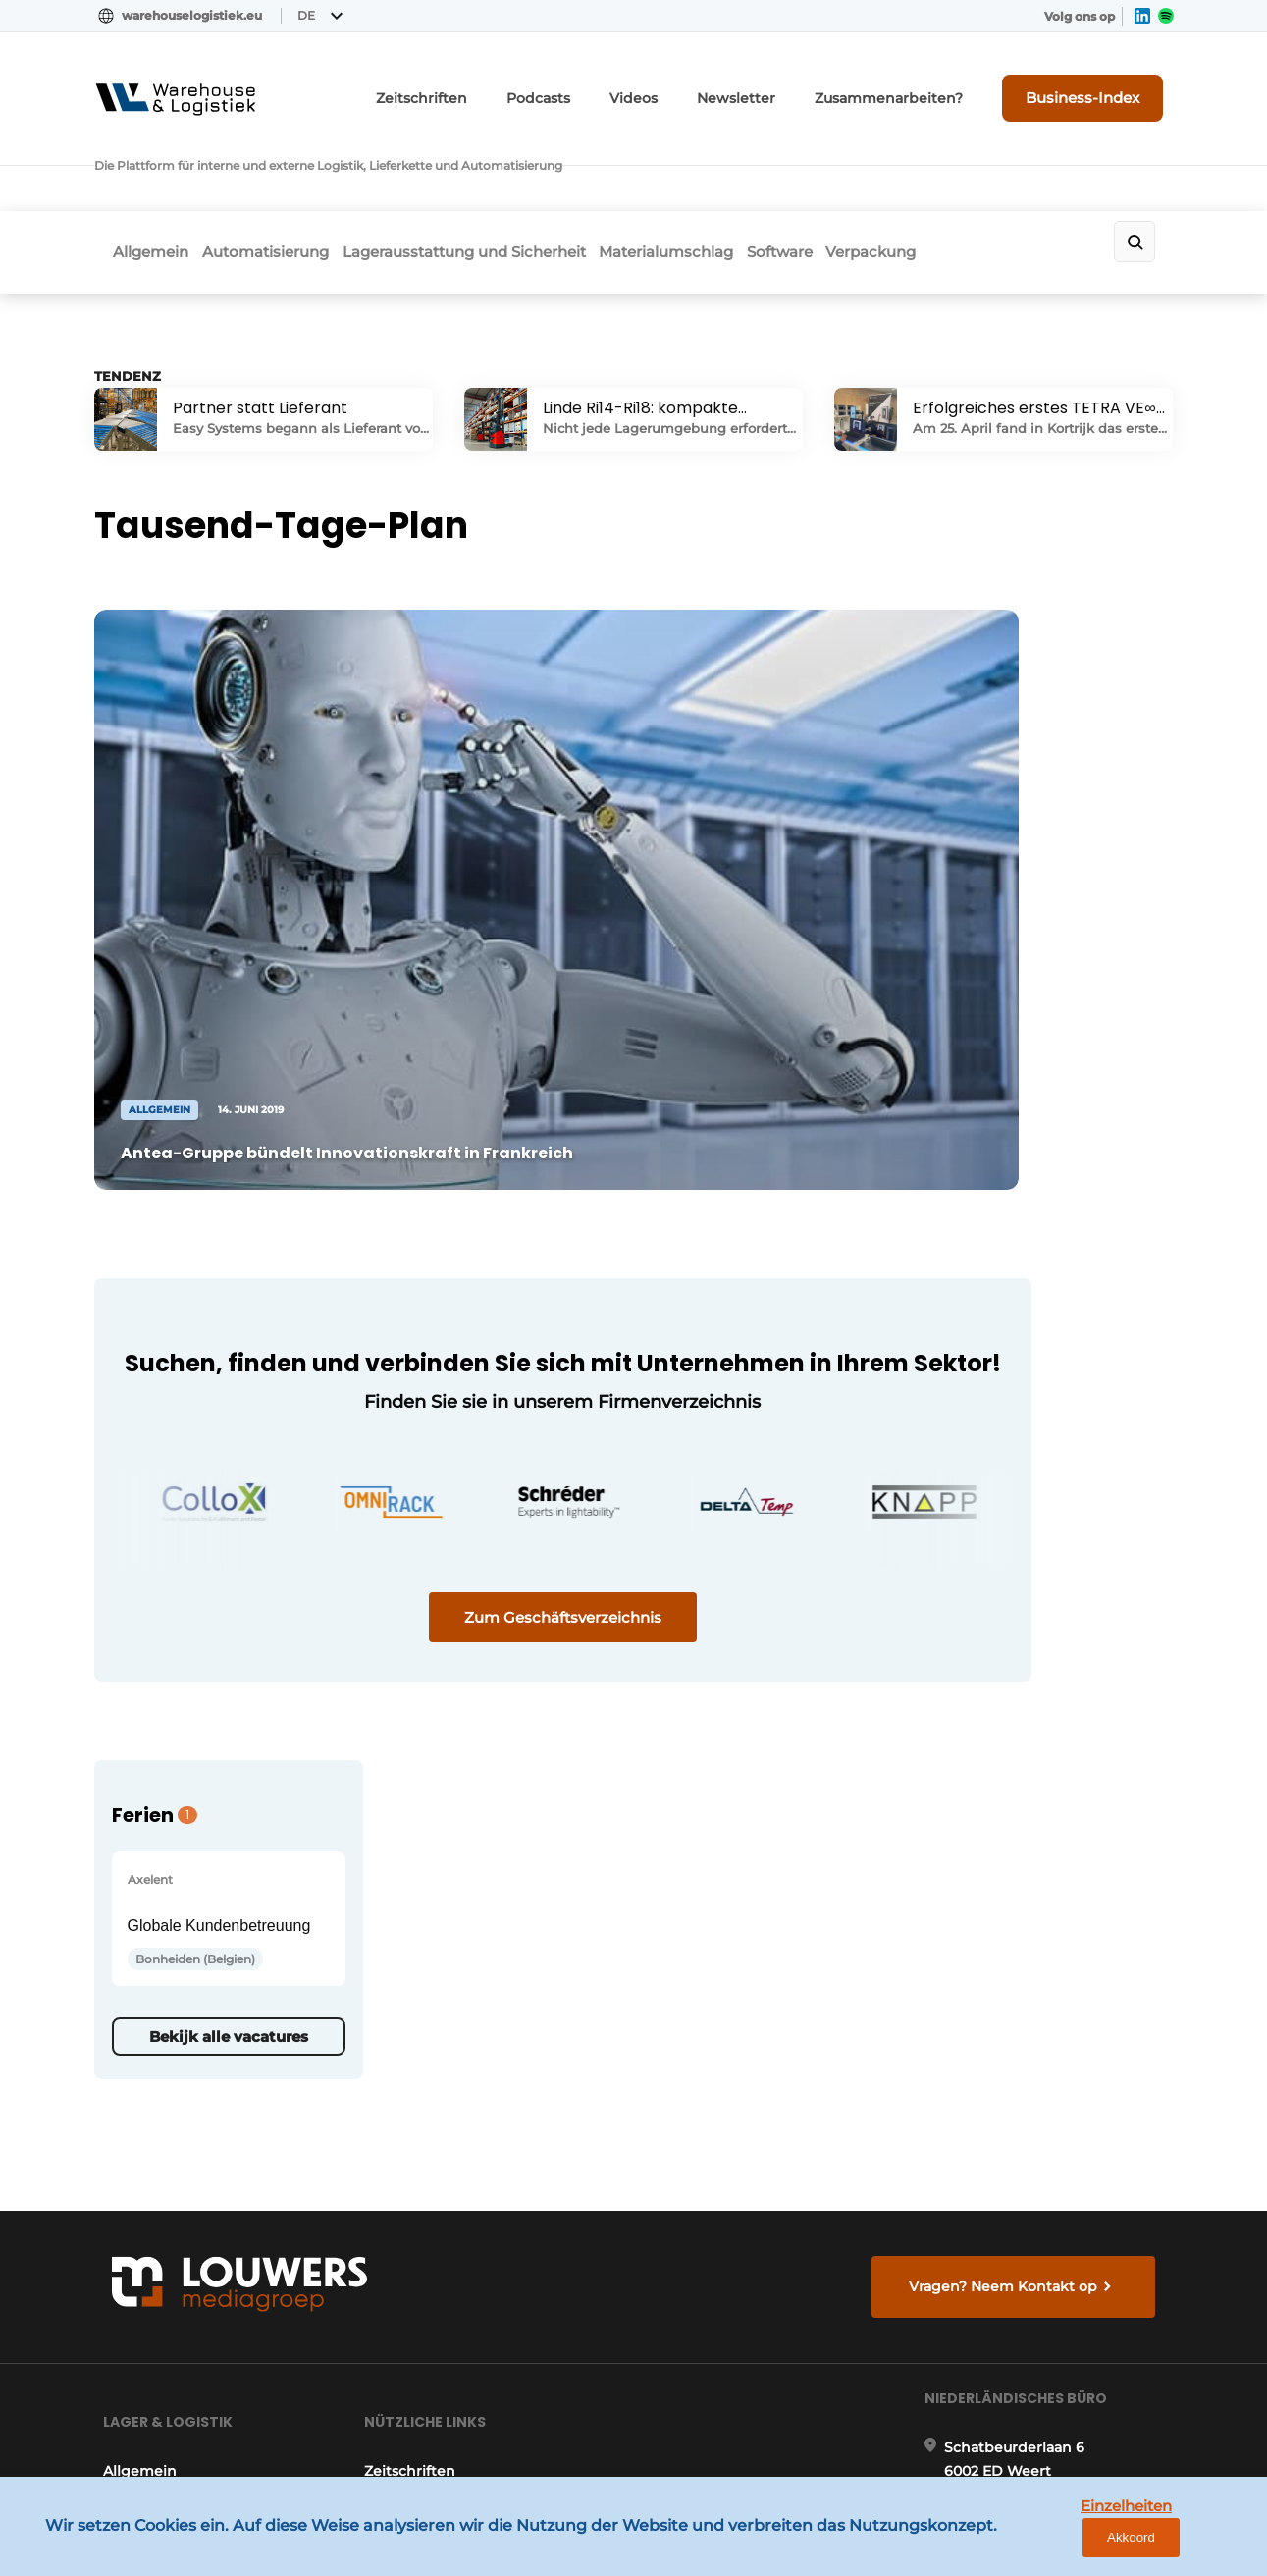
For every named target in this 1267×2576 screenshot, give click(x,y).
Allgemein (151, 173)
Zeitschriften (508, 86)
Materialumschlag (721, 173)
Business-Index (1099, 85)
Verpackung (962, 173)
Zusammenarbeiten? (924, 86)
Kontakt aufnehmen (436, 1958)
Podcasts (612, 86)
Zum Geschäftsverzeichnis (466, 1430)
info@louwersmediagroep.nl (1055, 2008)
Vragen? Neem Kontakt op (1011, 1666)
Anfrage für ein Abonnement (467, 1920)
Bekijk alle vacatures (1005, 1289)
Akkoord (1194, 2546)
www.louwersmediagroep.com (1064, 2404)
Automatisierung (284, 173)
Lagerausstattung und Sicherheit (500, 173)
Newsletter (791, 86)
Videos (699, 86)
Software (852, 173)
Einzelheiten (1081, 2545)
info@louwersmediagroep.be (1057, 2303)
